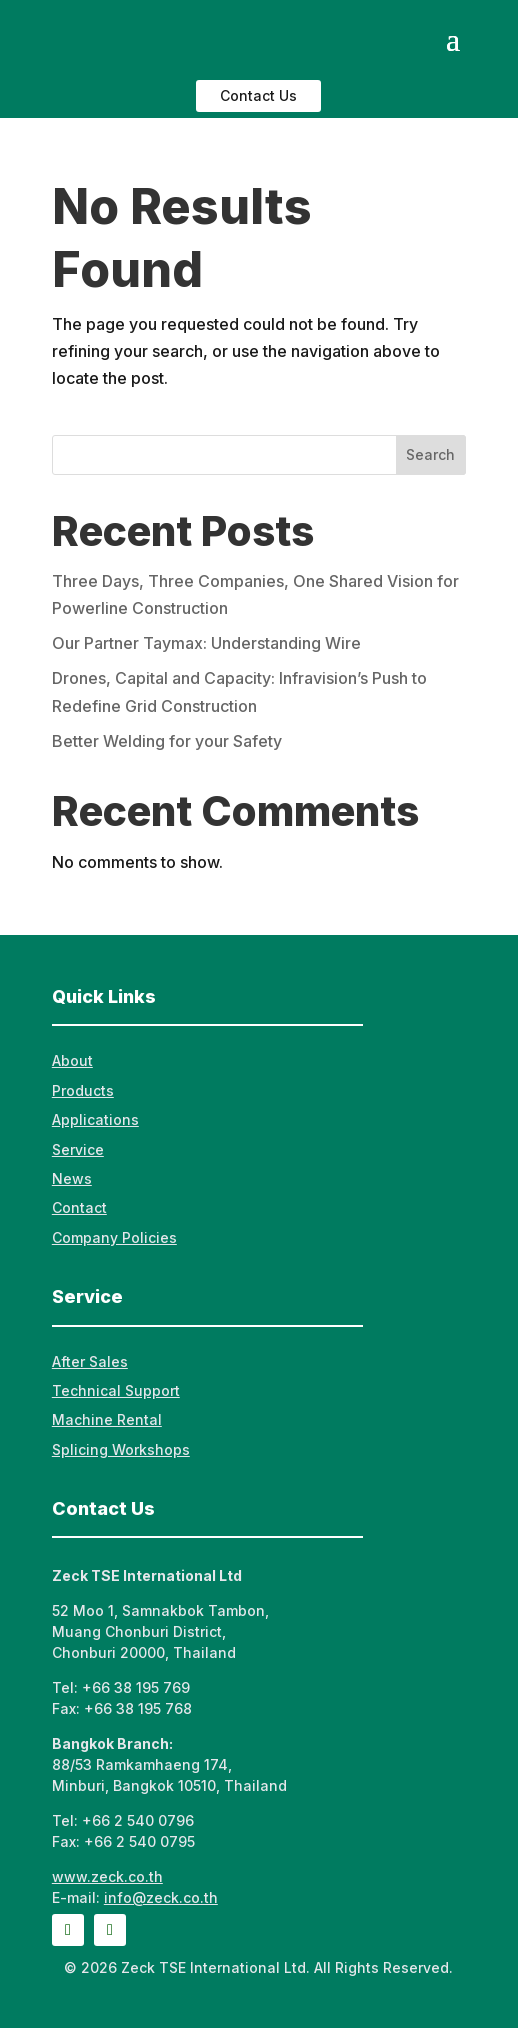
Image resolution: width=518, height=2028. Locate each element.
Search (430, 454)
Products (83, 1090)
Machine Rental (107, 1419)
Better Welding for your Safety (167, 741)
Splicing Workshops (121, 1449)
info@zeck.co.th (161, 1897)
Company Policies (114, 1237)
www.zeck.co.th (107, 1876)
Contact (79, 1207)
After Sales (90, 1361)
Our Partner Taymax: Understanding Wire (206, 643)
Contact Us (258, 95)
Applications (95, 1119)
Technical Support (116, 1390)
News (72, 1178)
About (72, 1060)
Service (78, 1149)
